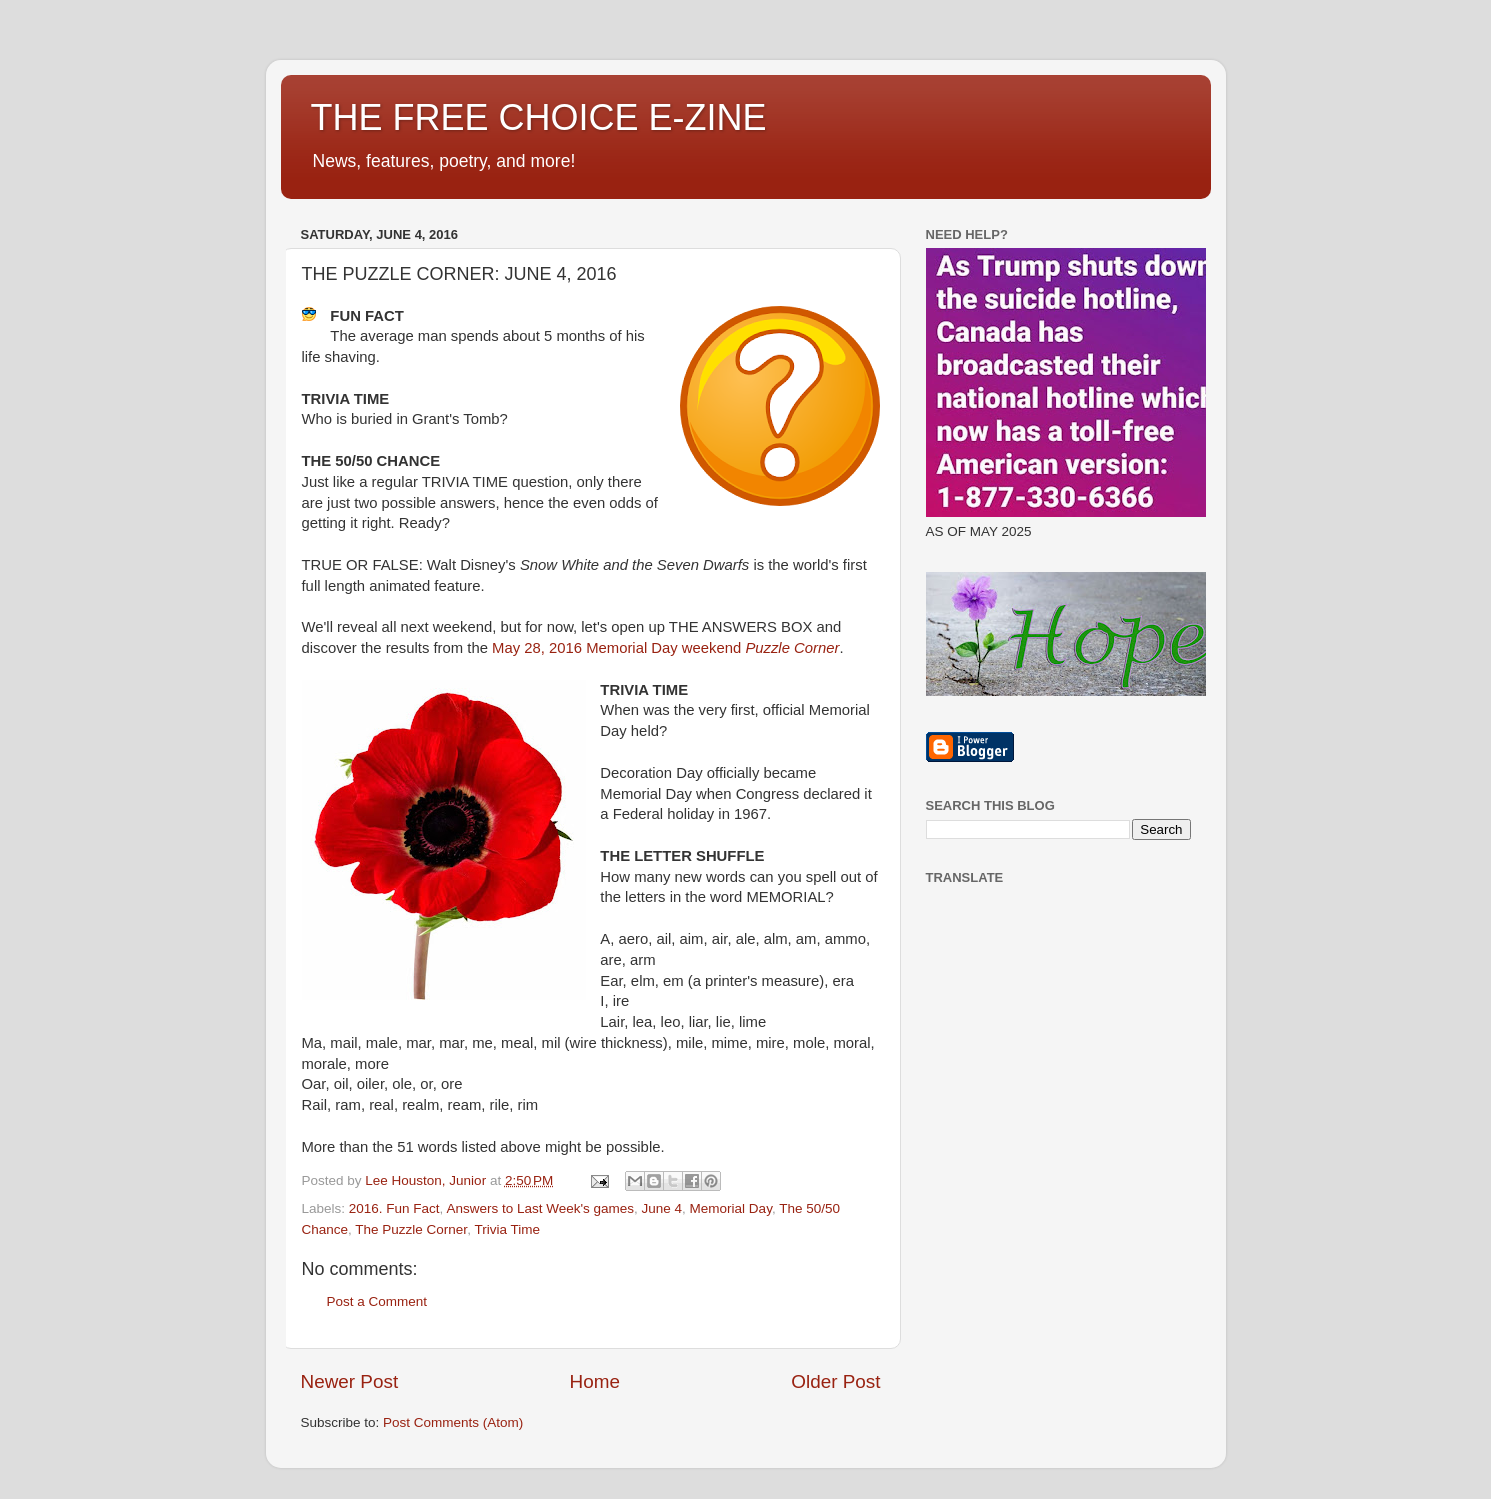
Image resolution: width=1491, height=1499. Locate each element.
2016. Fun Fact (394, 1208)
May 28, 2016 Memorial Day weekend (665, 648)
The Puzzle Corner (411, 1229)
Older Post (835, 1381)
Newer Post (350, 1381)
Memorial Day (731, 1208)
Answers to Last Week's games (540, 1208)
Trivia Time (507, 1229)
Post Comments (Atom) (453, 1422)
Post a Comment (377, 1301)
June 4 (662, 1208)
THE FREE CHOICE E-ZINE (539, 117)
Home (595, 1381)
